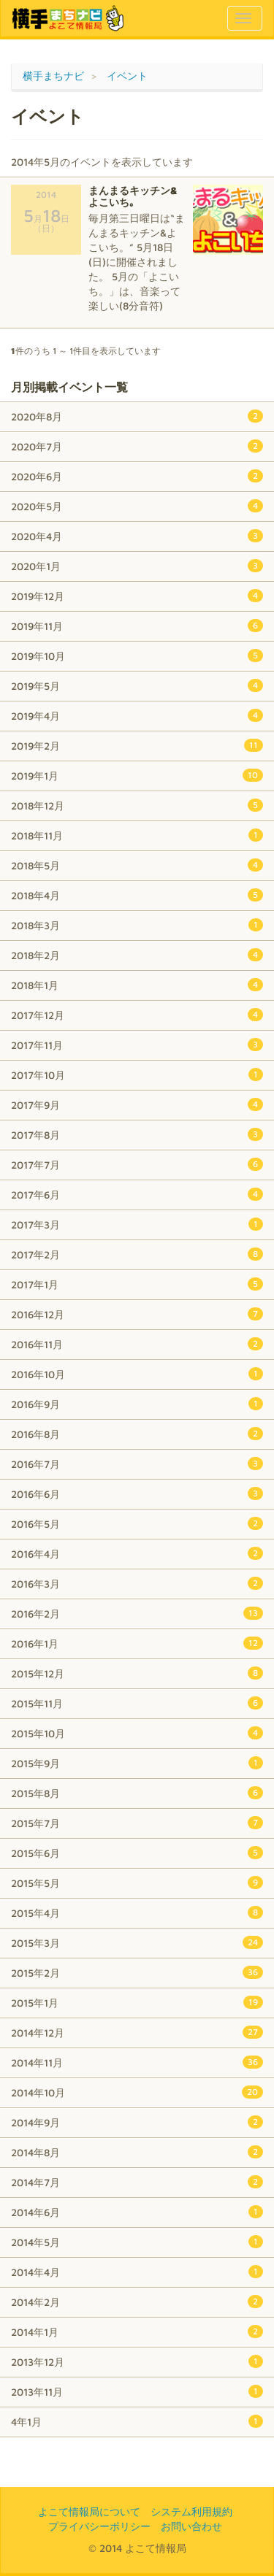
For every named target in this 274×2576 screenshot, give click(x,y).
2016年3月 (137, 1583)
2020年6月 (137, 475)
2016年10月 (137, 1373)
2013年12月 (137, 2361)
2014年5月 (137, 2241)
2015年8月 (137, 1792)
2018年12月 (137, 805)
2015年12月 (137, 1673)
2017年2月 (137, 1254)
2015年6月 (137, 1852)
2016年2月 (137, 1613)
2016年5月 (137, 1523)
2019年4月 (137, 715)
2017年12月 (137, 1014)
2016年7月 (137, 1463)
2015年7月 (137, 1822)
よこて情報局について (89, 2511)
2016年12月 (137, 1313)
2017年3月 (137, 1224)
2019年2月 (137, 745)
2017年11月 (137, 1044)
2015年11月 (137, 1703)
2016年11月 (137, 1343)
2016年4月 (137, 1553)
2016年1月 (137, 1643)
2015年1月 (137, 2002)
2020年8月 (137, 416)
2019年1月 (137, 775)
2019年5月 (137, 685)
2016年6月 (137, 1493)
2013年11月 (137, 2391)
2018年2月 (137, 954)
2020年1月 (137, 565)
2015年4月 (137, 1912)
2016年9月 (137, 1403)
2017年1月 (137, 1284)
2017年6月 (137, 1194)
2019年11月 (137, 625)
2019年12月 (137, 595)
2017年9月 (137, 1104)
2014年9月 (137, 2122)
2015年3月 (137, 1942)
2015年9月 (137, 1762)
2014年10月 (137, 2092)
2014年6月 (137, 2211)
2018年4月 (137, 894)
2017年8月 (137, 1134)
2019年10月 (137, 655)
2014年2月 (137, 2301)
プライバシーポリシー (99, 2526)
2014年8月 (137, 2151)
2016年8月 (137, 1433)
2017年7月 (137, 1164)
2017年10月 (137, 1074)
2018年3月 (137, 924)
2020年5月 (137, 505)
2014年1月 (137, 2331)
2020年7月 (137, 446)
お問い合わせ (191, 2526)
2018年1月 (137, 984)
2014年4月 (137, 2271)
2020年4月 (137, 535)
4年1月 (137, 2421)
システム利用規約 (191, 2511)
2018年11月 (137, 835)
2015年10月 (137, 1732)
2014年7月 (137, 2181)
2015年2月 (137, 1972)
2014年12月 (137, 2032)
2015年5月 (137, 1882)
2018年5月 (137, 865)
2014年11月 (137, 2062)
